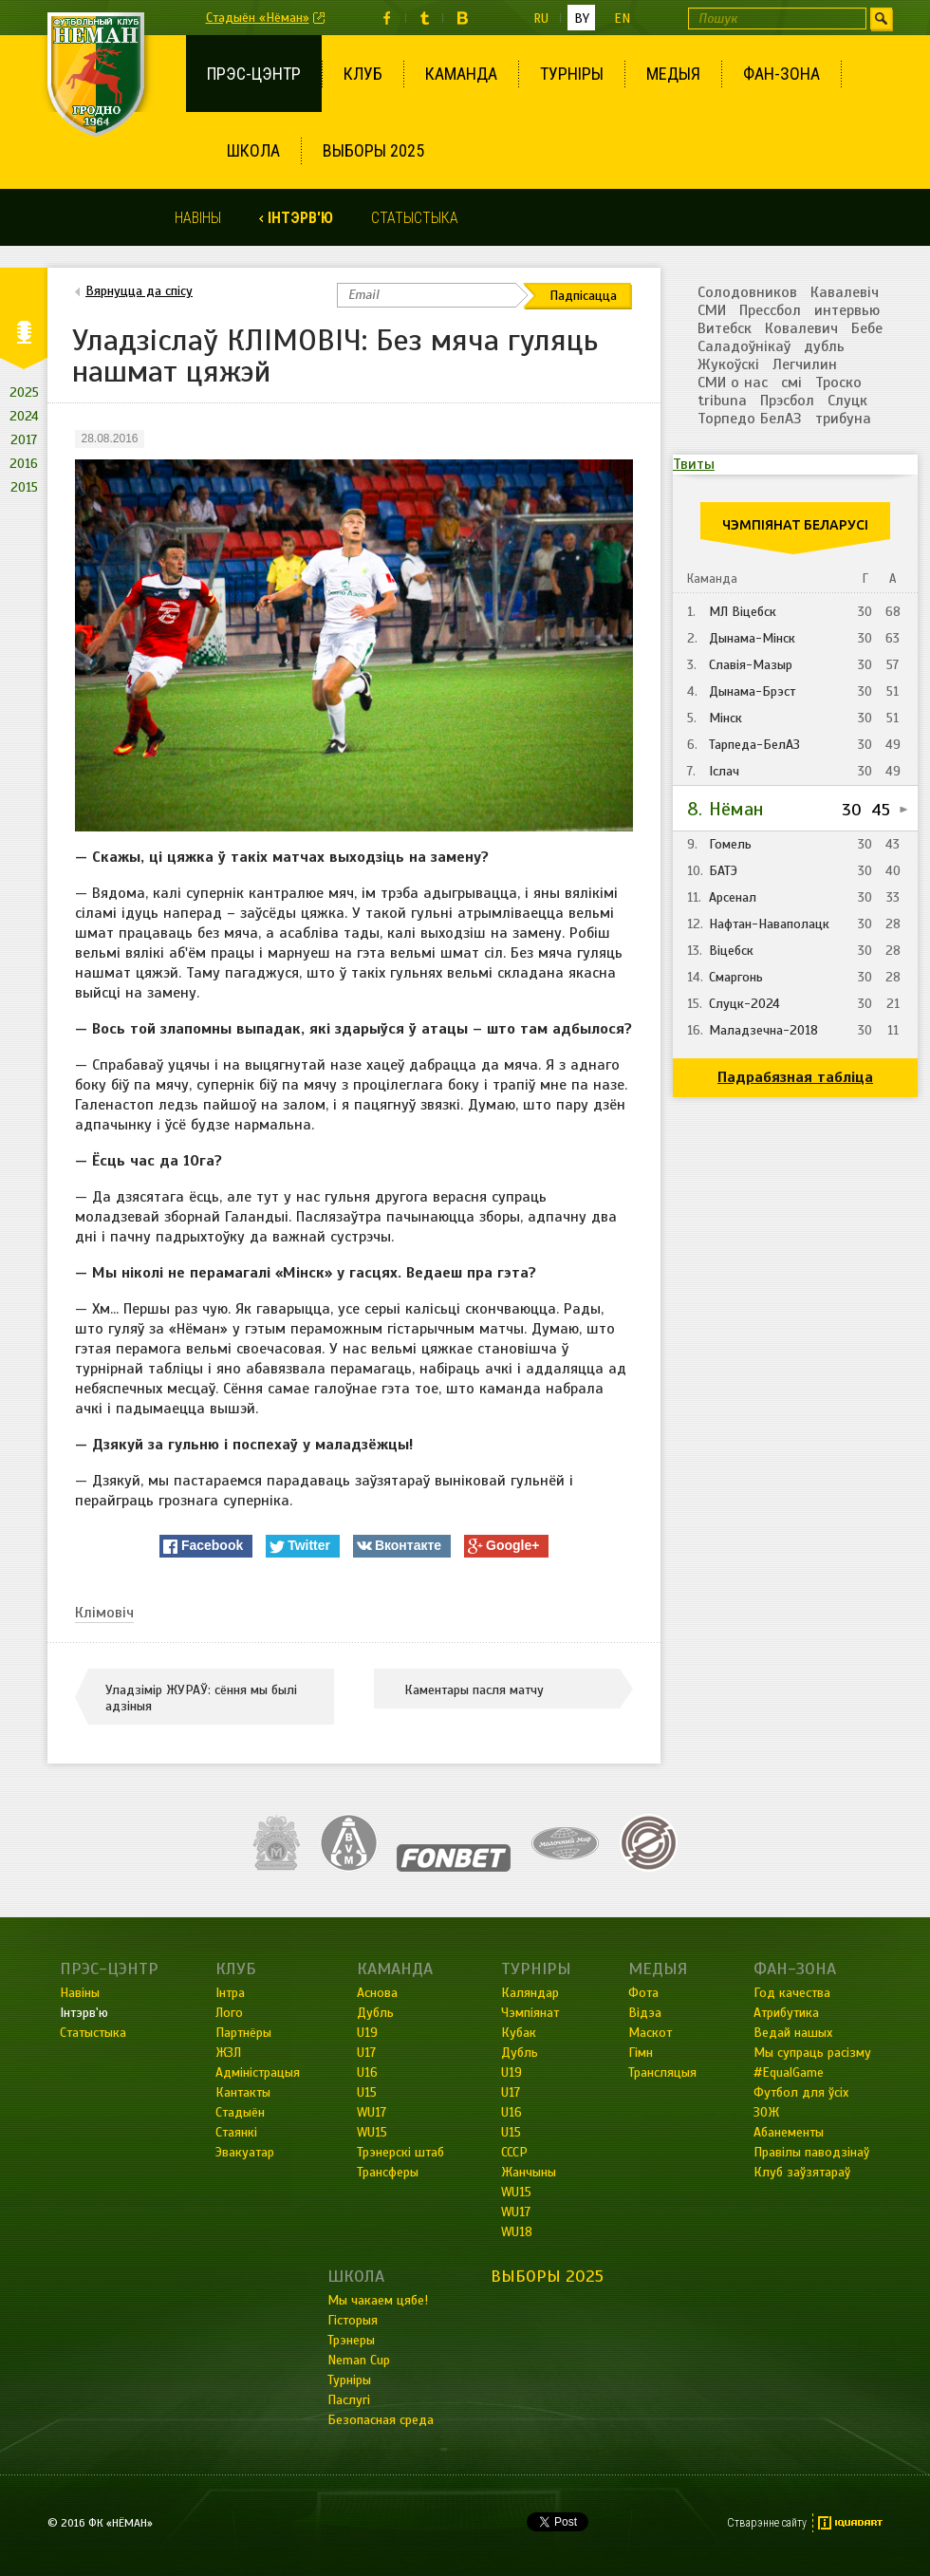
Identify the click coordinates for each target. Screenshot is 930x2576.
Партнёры (243, 2033)
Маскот (650, 2033)
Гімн (640, 2052)
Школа (253, 150)
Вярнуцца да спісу (139, 291)
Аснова (377, 1993)
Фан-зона (781, 74)
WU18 (516, 2232)
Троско (838, 382)
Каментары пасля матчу (474, 1690)
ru (541, 18)
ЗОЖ (766, 2112)
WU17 (371, 2112)
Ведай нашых (792, 2033)
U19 (367, 2033)
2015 (24, 487)
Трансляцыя (662, 2072)
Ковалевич (801, 328)
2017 (23, 440)
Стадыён (240, 2112)
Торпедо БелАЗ (750, 418)
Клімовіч (104, 1612)
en (622, 18)
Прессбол (770, 310)
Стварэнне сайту (767, 2522)
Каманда (461, 74)
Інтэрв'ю (300, 218)
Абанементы (788, 2132)
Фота (643, 1993)
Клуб (363, 74)
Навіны (198, 218)
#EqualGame (788, 2072)
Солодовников (747, 292)
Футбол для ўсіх (800, 2092)
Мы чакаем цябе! (377, 2300)
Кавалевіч (844, 292)
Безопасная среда (380, 2420)
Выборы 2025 (373, 150)
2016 (23, 464)
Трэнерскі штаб (400, 2152)
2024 (24, 416)
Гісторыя (352, 2320)
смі (791, 382)
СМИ (712, 310)
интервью (847, 310)
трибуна (843, 418)
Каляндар (530, 1993)
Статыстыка (414, 218)
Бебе (867, 328)
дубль (824, 346)
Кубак (518, 2033)
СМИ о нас (733, 382)
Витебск (725, 328)
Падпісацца (583, 296)
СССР (514, 2152)
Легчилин (804, 364)
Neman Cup (358, 2360)
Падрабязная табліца (795, 1077)
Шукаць (881, 18)
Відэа (644, 2013)
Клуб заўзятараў (801, 2172)
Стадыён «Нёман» (257, 17)
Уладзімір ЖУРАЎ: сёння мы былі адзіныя (201, 1698)
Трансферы (387, 2172)
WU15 (372, 2132)
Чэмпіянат (530, 2013)
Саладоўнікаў (744, 346)
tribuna (722, 400)
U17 (366, 2052)
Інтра (230, 1993)
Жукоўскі (728, 364)
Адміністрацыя (257, 2072)
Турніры (572, 74)
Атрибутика (786, 2013)
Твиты (694, 464)
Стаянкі (236, 2132)
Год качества (791, 1993)
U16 (367, 2072)
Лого (229, 2013)
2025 (24, 392)
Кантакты (242, 2092)
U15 (367, 2092)
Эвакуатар (244, 2152)
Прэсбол (787, 400)
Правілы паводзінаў (811, 2152)
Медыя (673, 74)
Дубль (375, 2013)
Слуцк (847, 400)
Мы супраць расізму (812, 2052)
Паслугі (348, 2400)
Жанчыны (528, 2172)
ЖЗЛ (228, 2052)
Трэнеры (351, 2340)
